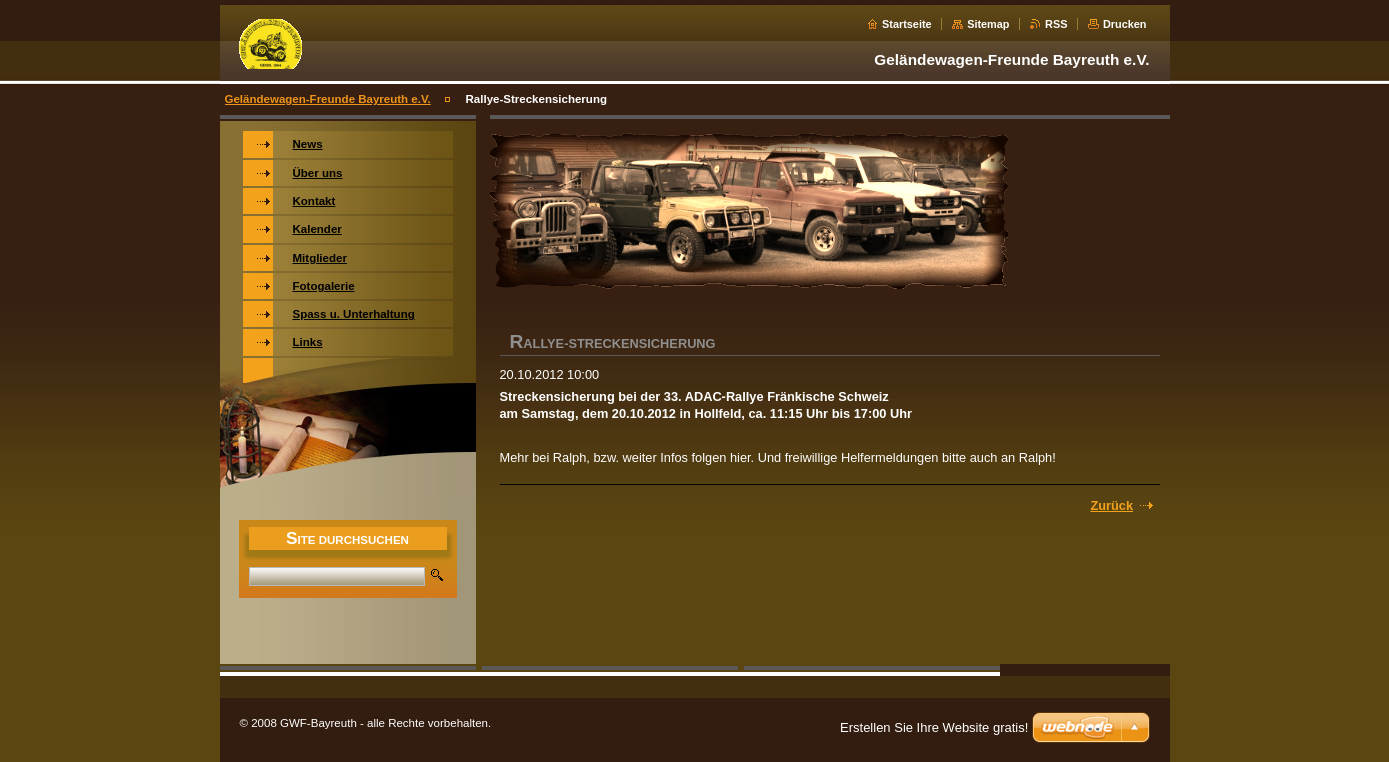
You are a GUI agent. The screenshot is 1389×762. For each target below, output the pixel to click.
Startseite (907, 24)
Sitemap (988, 24)
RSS (1056, 24)
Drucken (1125, 24)
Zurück (1111, 505)
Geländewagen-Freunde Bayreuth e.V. (328, 99)
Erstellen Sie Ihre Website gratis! (934, 727)
